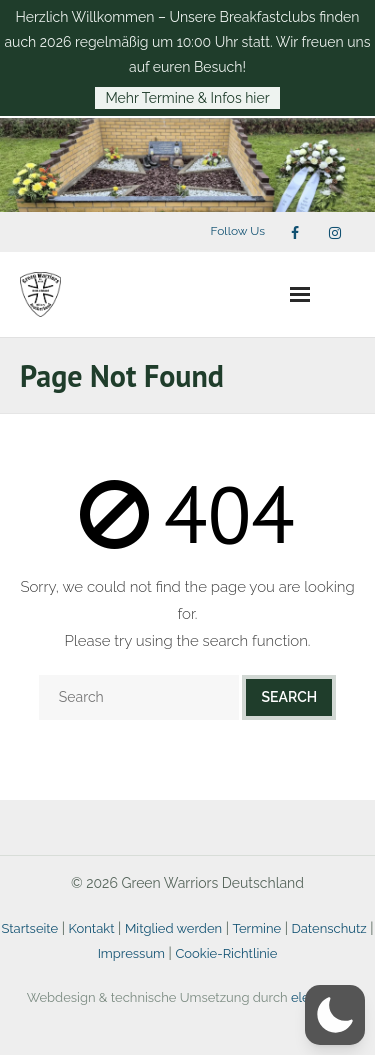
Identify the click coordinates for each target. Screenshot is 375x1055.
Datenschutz (329, 928)
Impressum (131, 953)
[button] (335, 1015)
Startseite (29, 928)
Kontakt (92, 928)
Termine (256, 928)
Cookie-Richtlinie (226, 953)
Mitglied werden (173, 928)
